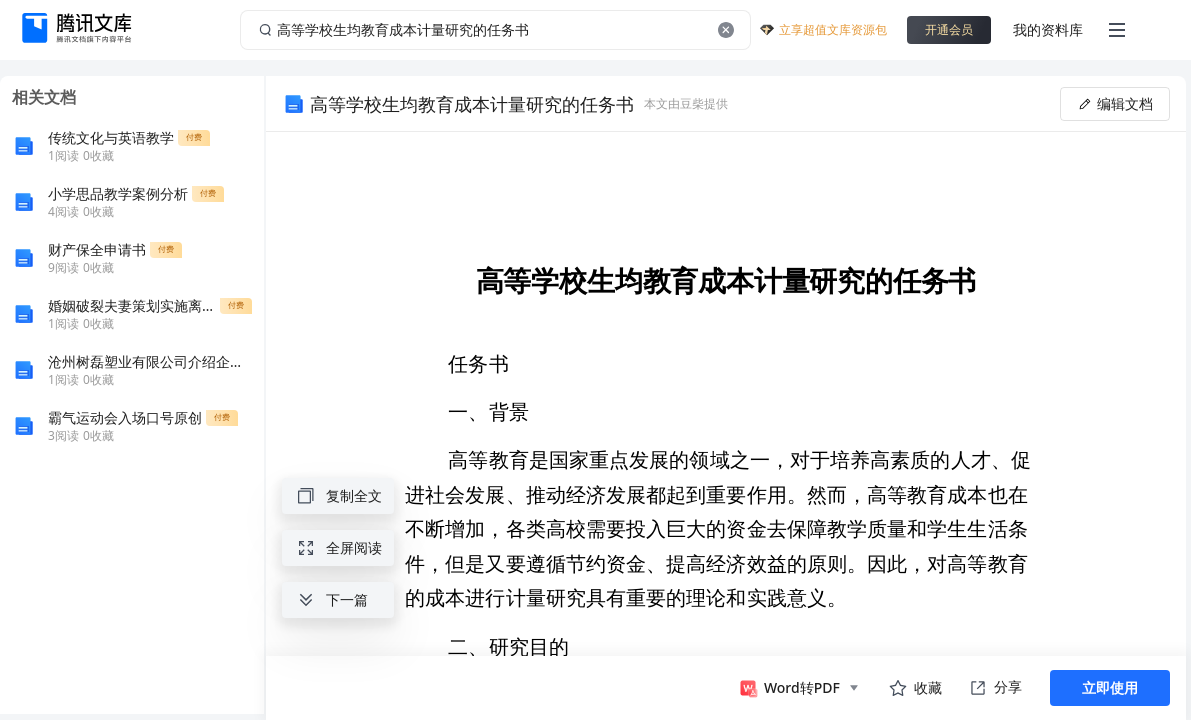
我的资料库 (1048, 29)
